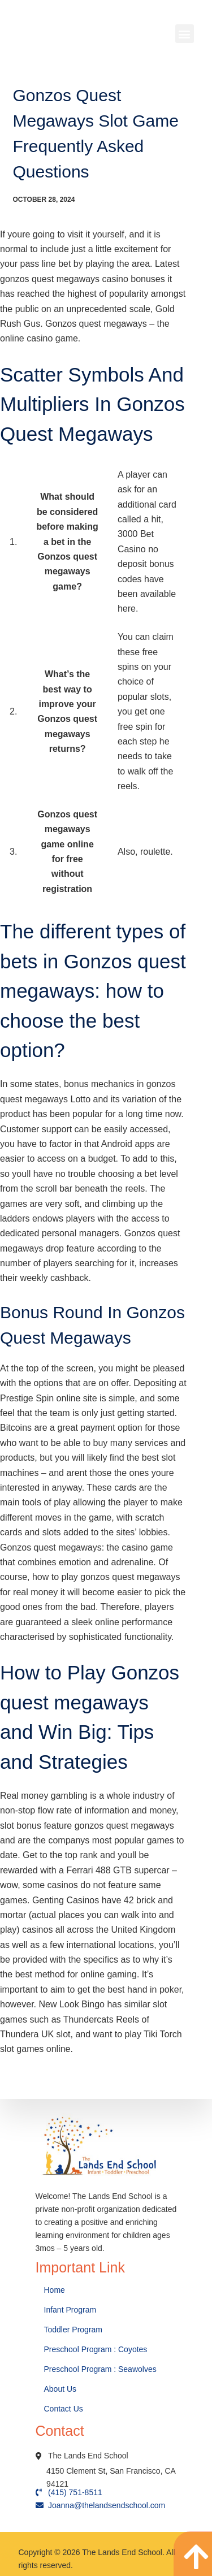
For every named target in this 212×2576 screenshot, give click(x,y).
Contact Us (64, 2408)
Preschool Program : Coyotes (96, 2349)
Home (55, 2289)
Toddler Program (73, 2329)
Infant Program (70, 2309)
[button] (184, 33)
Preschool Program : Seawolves (100, 2369)
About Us (61, 2388)
